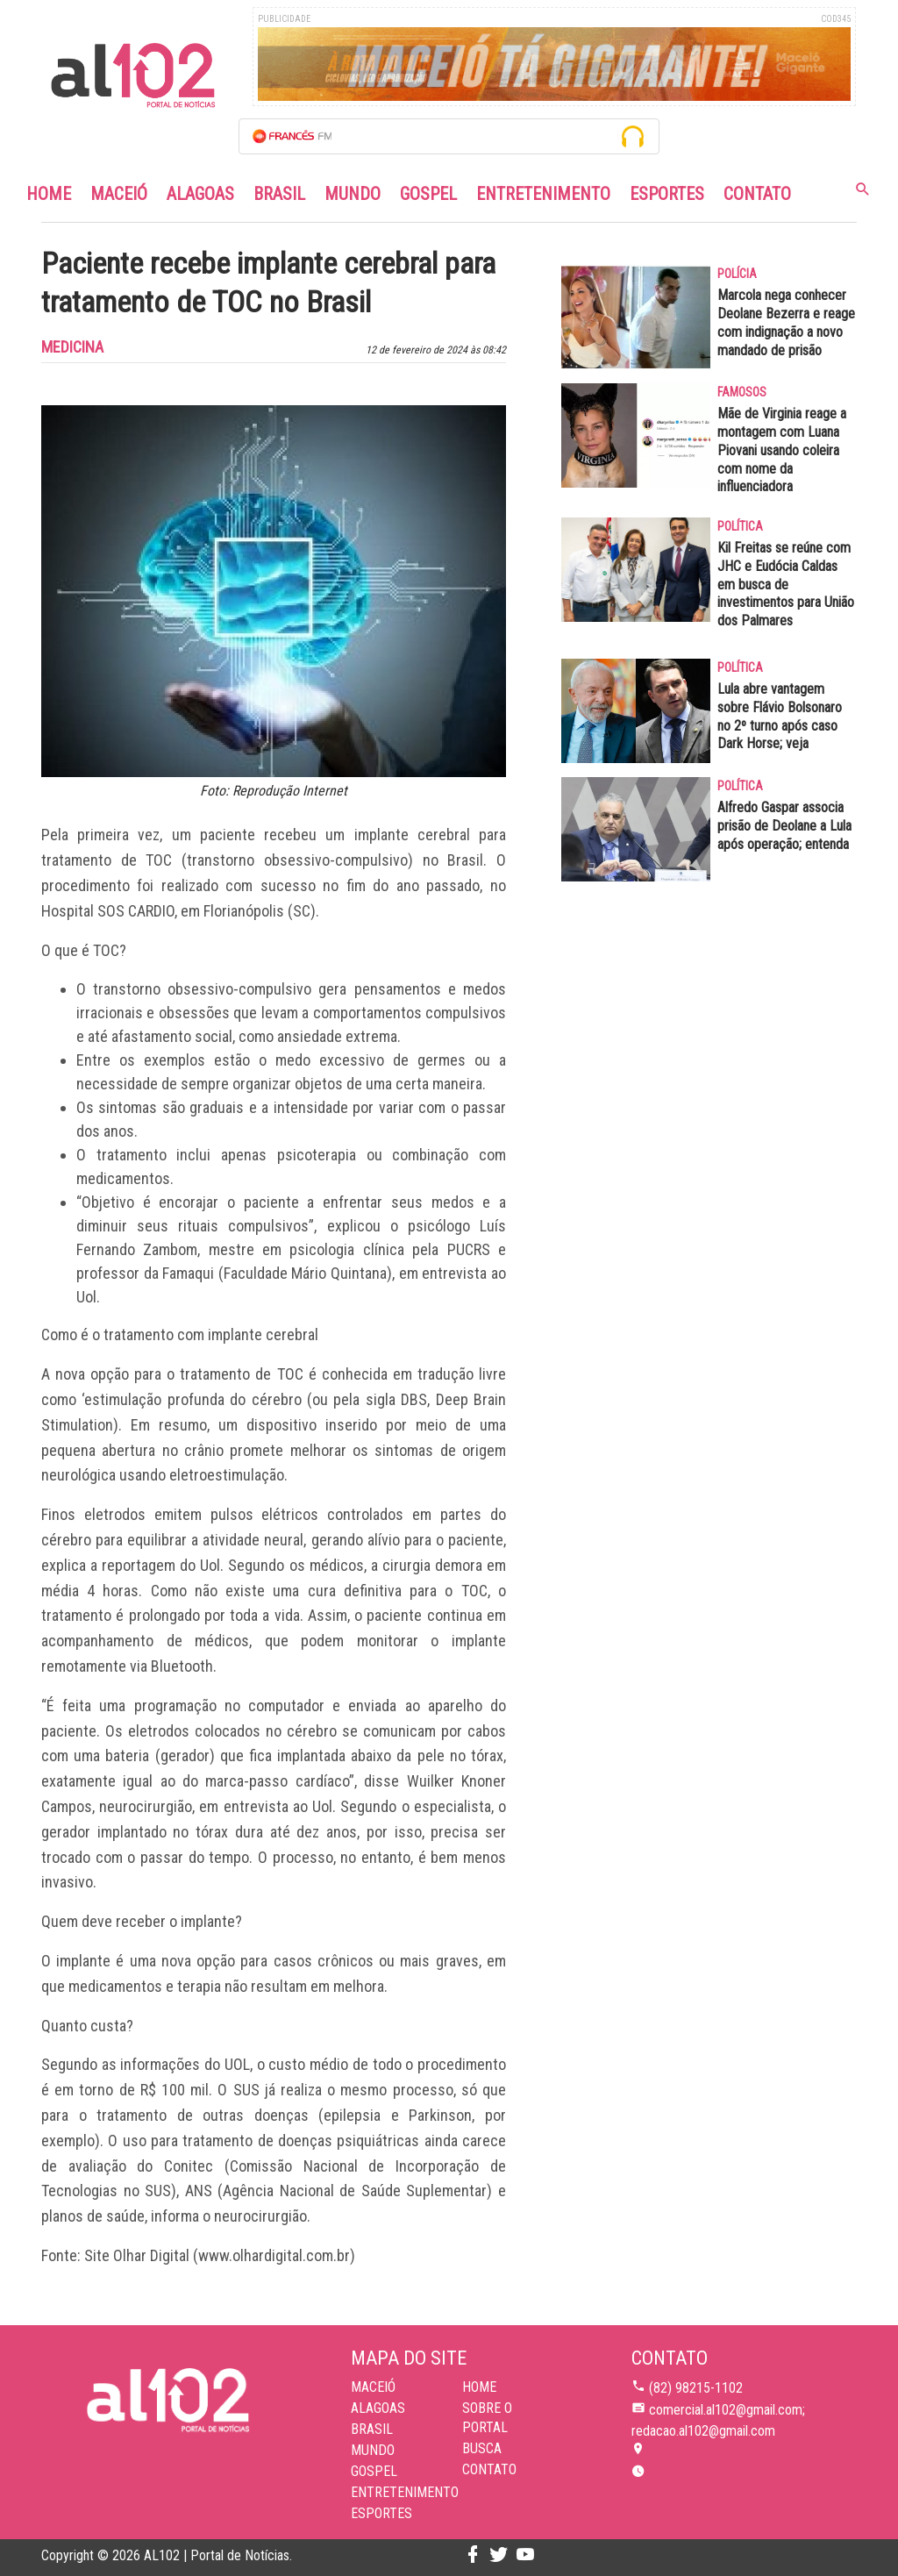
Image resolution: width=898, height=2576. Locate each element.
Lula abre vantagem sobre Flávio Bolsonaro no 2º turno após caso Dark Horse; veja (779, 716)
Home (48, 193)
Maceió (118, 193)
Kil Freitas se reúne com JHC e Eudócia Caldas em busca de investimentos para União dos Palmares (785, 584)
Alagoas (200, 193)
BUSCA (482, 2448)
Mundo (352, 193)
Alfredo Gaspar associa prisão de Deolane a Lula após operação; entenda (784, 826)
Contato (757, 193)
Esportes (667, 193)
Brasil (279, 193)
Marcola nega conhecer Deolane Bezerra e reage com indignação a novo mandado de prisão (786, 322)
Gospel (428, 193)
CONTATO (489, 2469)
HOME (479, 2387)
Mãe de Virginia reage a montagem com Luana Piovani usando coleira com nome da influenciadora (781, 450)
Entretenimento (543, 193)
